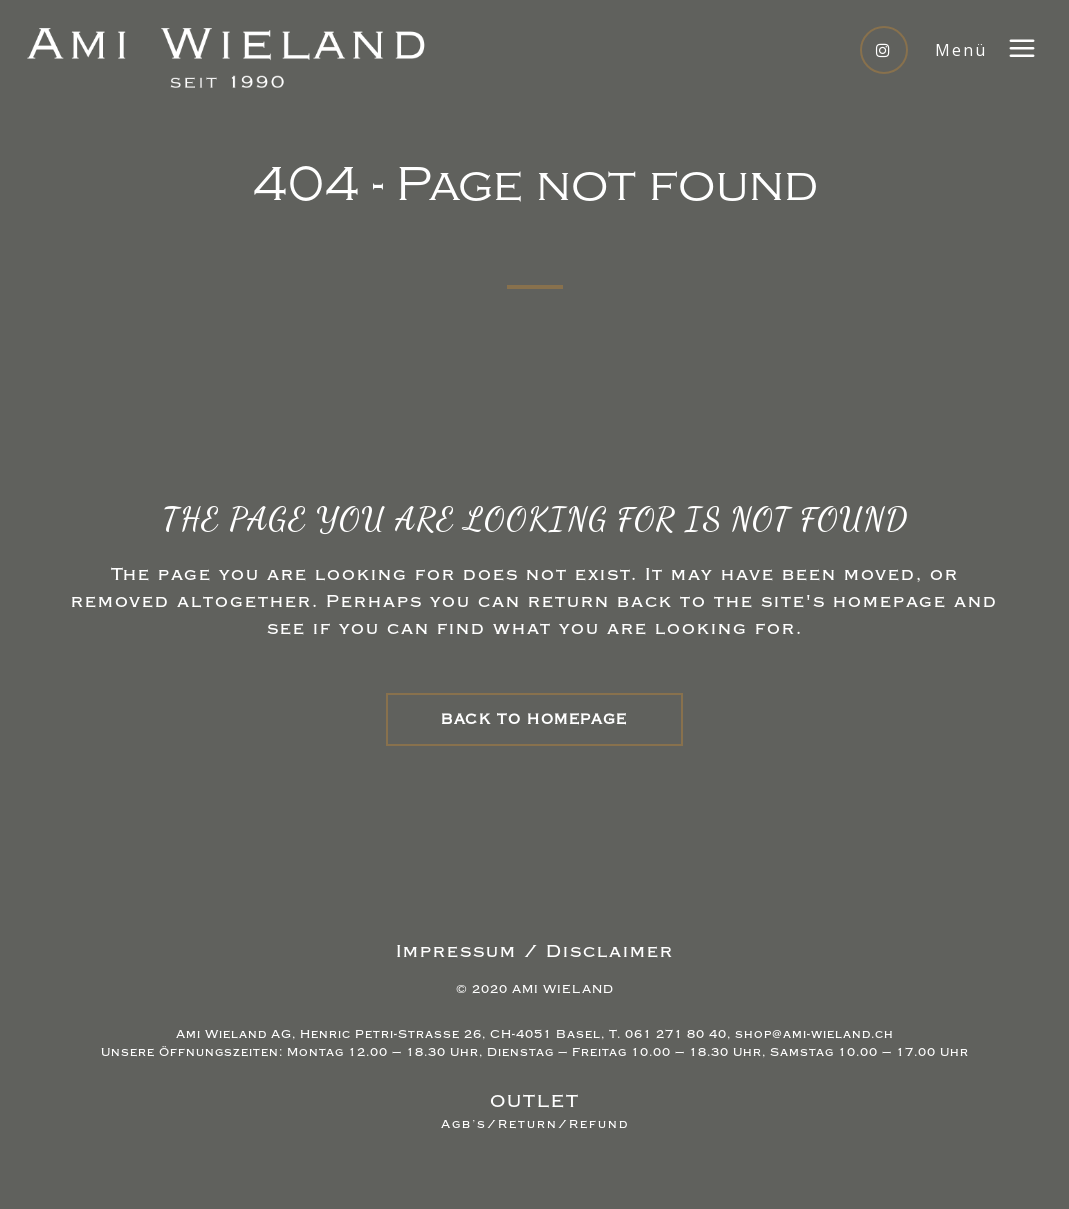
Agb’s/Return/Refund (535, 1124)
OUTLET (535, 1101)
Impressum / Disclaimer (535, 951)
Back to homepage (534, 719)
